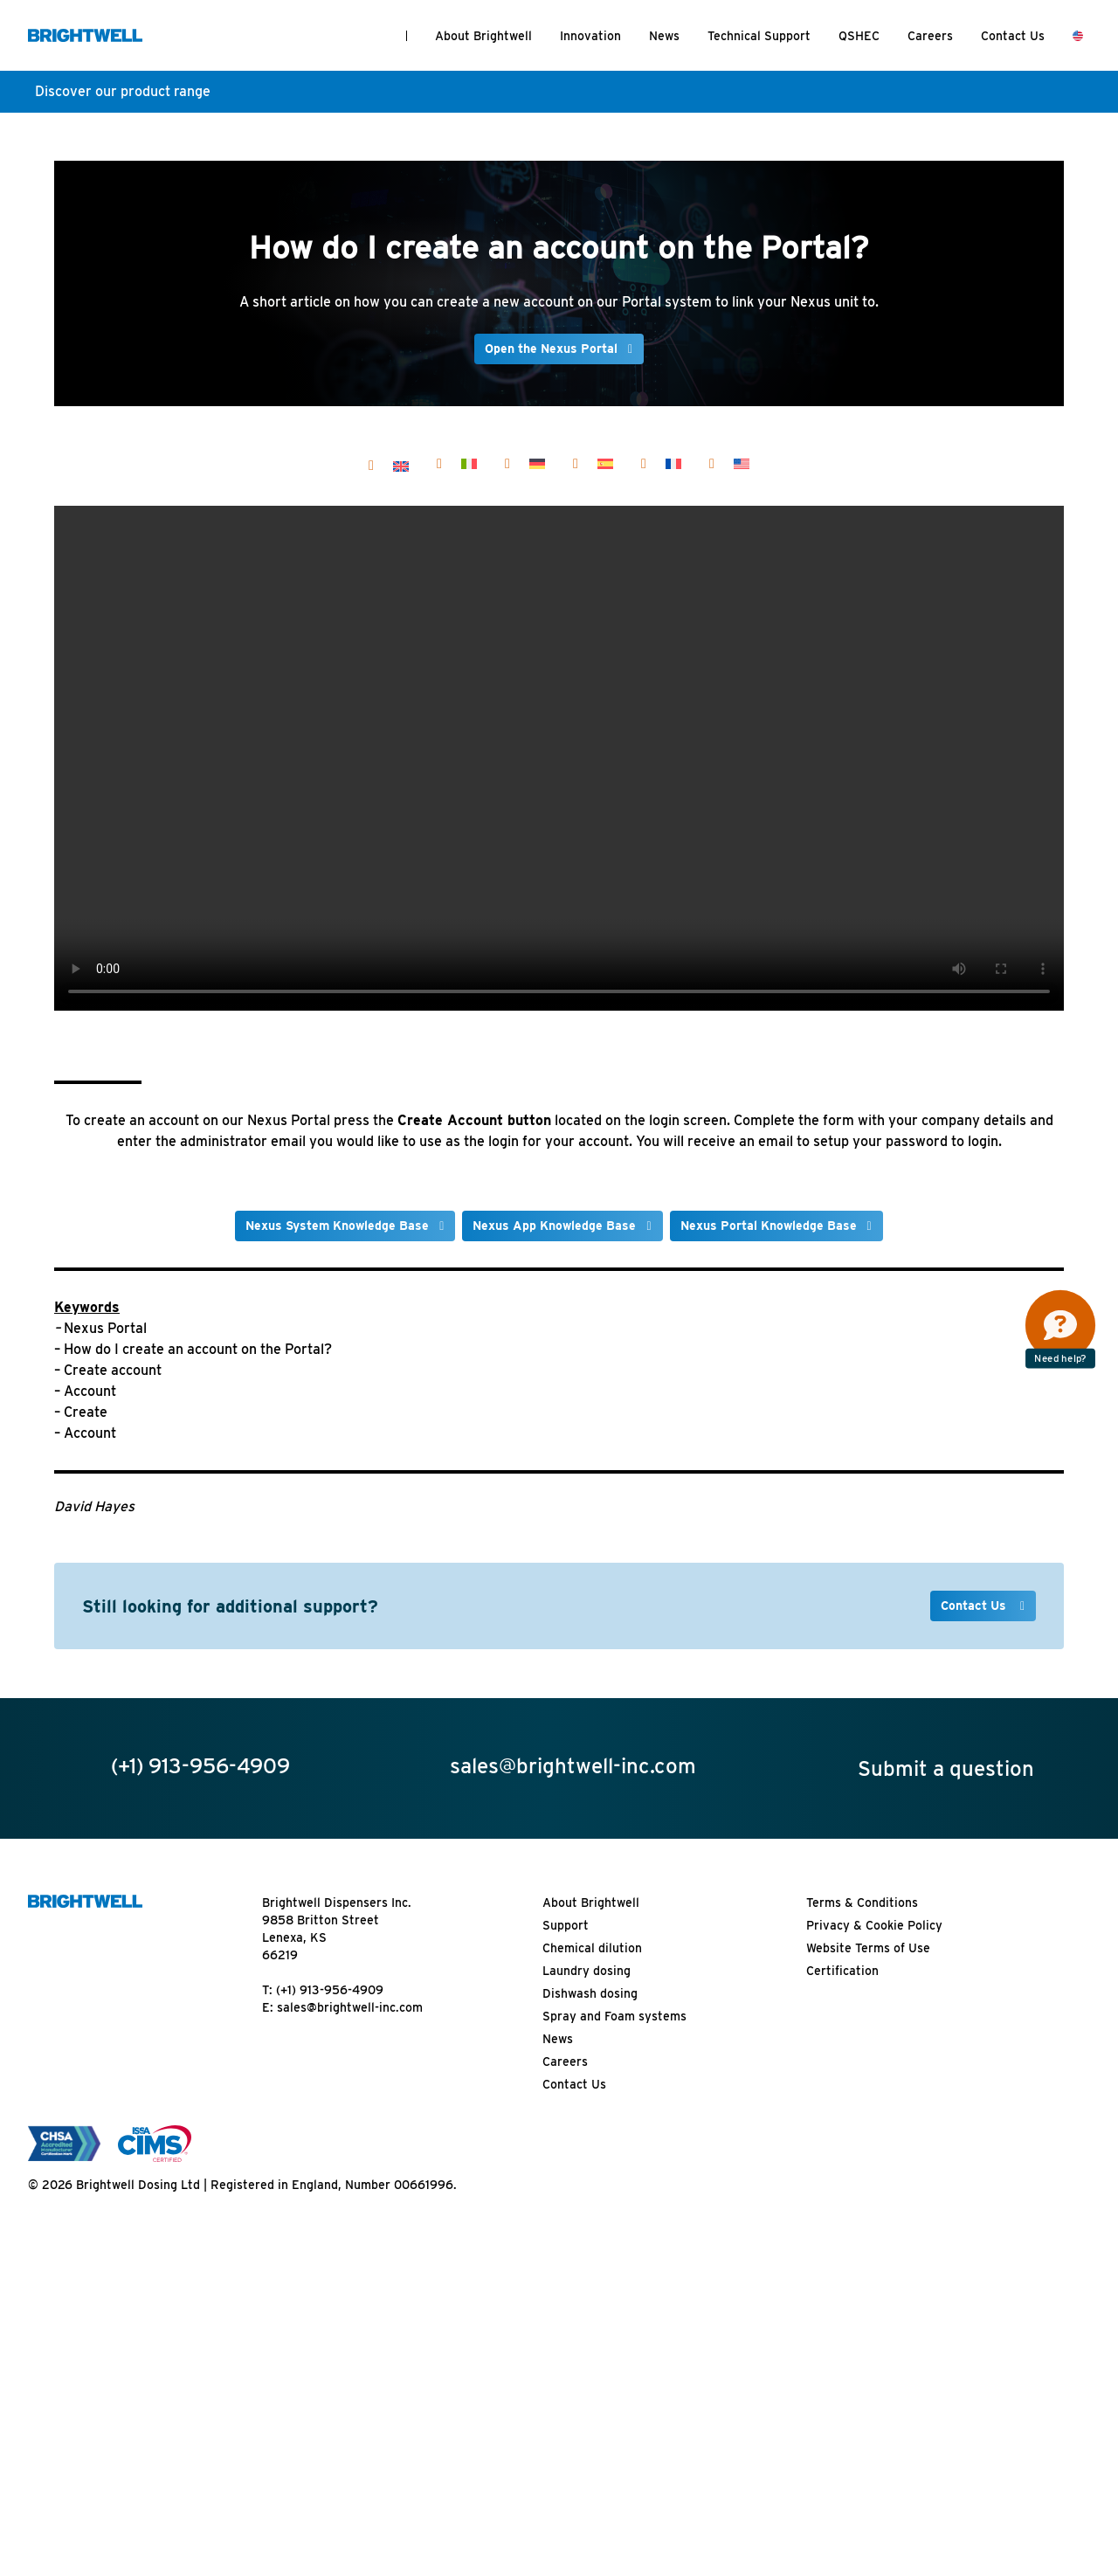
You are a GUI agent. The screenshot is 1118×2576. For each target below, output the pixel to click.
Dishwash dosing (590, 1993)
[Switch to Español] (605, 464)
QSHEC (859, 36)
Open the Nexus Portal (551, 349)
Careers (930, 36)
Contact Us (1013, 36)
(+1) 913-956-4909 (329, 1990)
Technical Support (759, 36)
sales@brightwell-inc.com (350, 2007)
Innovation (590, 36)
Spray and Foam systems (614, 2016)
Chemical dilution (592, 1948)
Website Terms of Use (868, 1948)
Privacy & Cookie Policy (874, 1925)
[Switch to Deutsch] (537, 464)
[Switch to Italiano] (469, 464)
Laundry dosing (586, 1971)
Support (565, 1925)
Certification (842, 1971)
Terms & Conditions (862, 1903)
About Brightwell (483, 36)
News (664, 36)
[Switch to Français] (673, 464)
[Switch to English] (401, 466)
